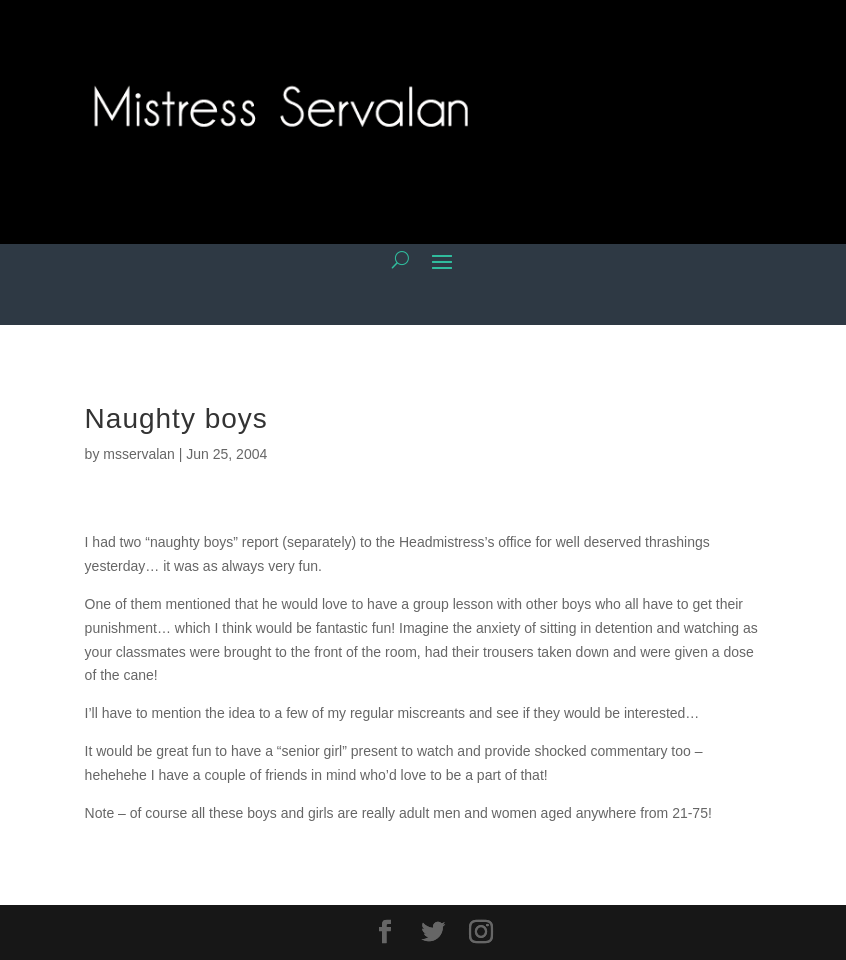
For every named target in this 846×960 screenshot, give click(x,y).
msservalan (139, 454)
